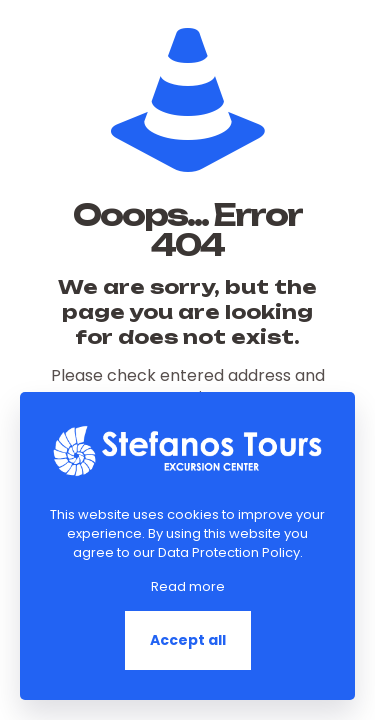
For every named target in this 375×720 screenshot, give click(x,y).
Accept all (188, 640)
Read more (188, 586)
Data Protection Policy (229, 552)
